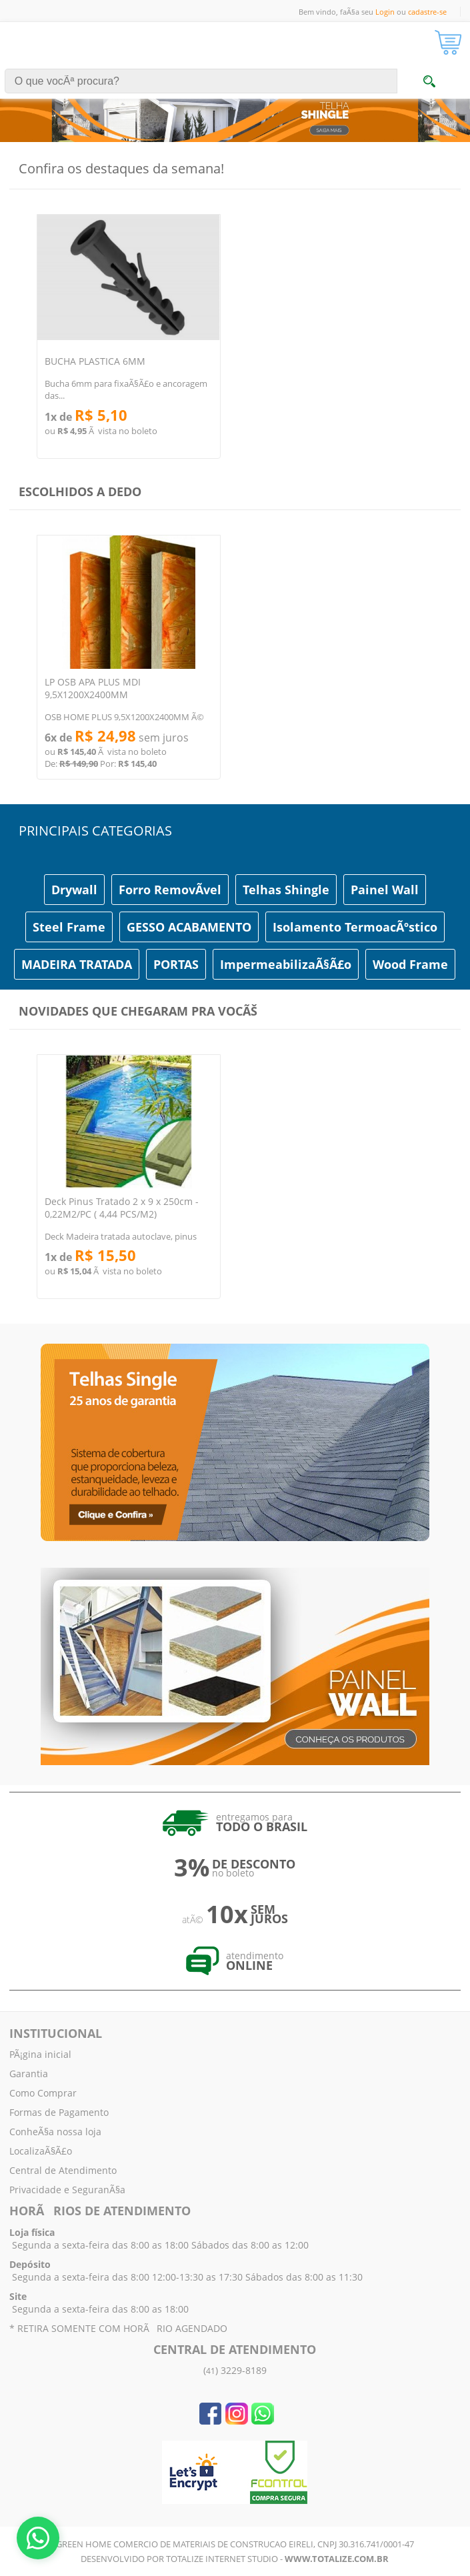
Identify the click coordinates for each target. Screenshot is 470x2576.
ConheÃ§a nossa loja (55, 2131)
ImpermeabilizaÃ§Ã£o (285, 964)
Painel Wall (385, 890)
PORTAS (176, 964)
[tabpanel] (235, 102)
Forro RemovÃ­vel (170, 890)
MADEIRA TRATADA (76, 964)
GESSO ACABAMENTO (189, 927)
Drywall (74, 890)
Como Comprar (43, 2093)
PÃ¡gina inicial (40, 2054)
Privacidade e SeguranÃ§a (67, 2189)
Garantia (28, 2073)
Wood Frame (410, 964)
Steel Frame (69, 927)
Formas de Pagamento (59, 2112)
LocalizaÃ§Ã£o (40, 2151)
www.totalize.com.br (337, 2559)
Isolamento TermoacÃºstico (355, 927)
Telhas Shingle (286, 890)
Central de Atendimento (63, 2170)
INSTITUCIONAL (55, 2033)
